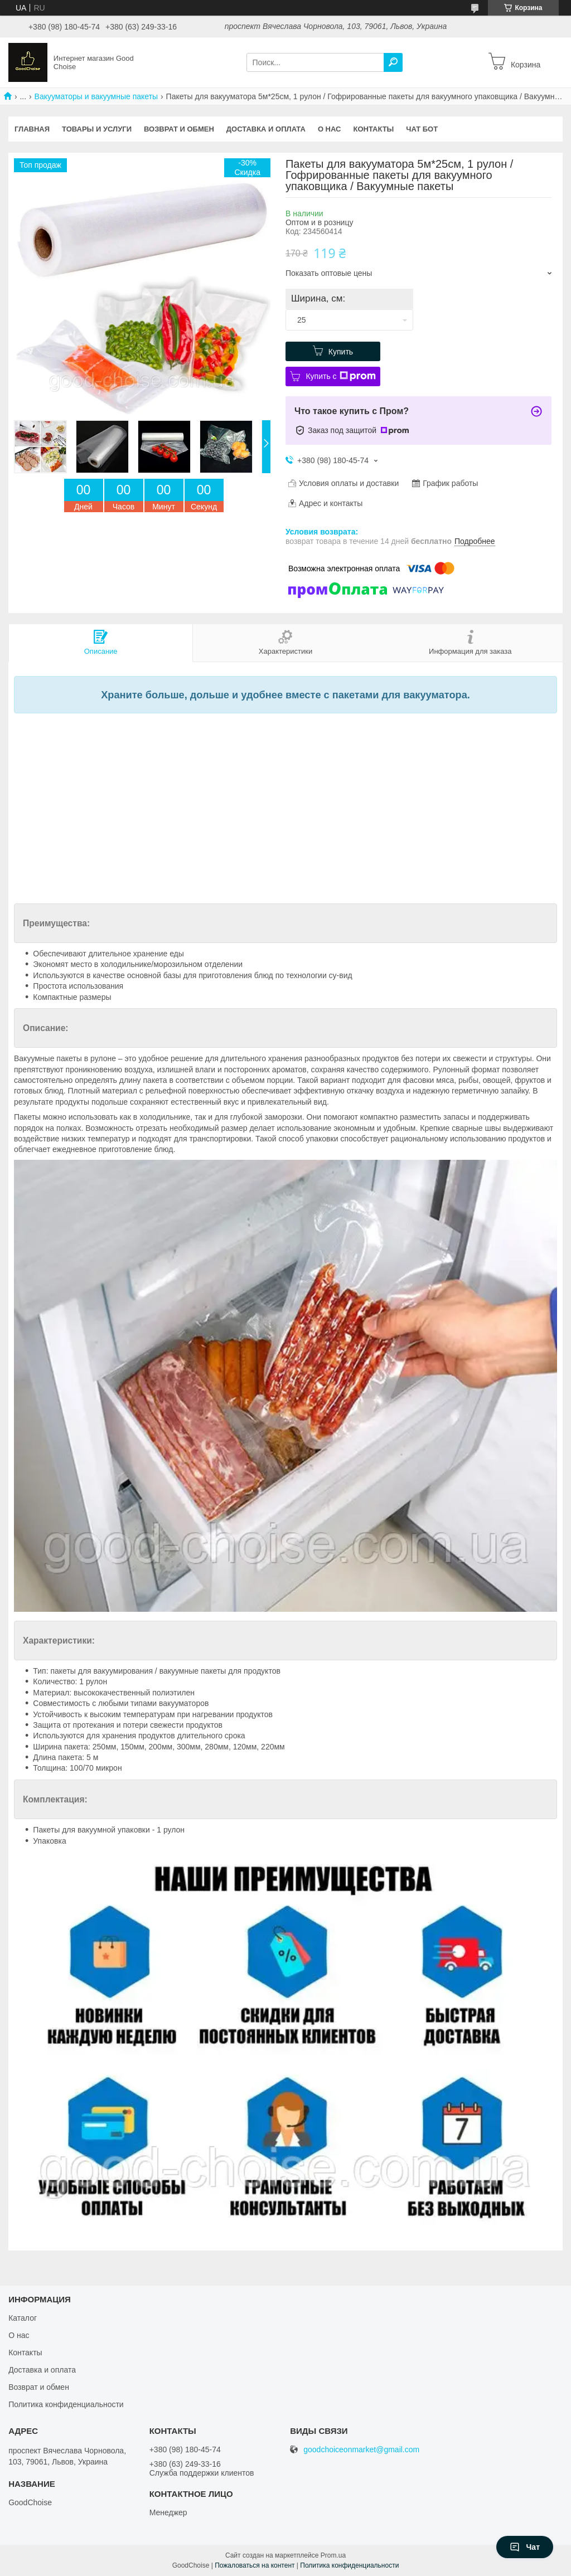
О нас (329, 129)
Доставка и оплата (266, 129)
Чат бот (422, 129)
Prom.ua (333, 2555)
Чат (525, 2547)
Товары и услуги (97, 129)
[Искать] (393, 62)
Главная (32, 129)
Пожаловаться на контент (254, 2565)
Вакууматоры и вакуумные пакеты (96, 96)
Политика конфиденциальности (66, 2404)
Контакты (373, 129)
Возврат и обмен (179, 129)
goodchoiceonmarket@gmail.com (361, 2450)
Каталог (22, 2317)
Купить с (340, 376)
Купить (340, 351)
